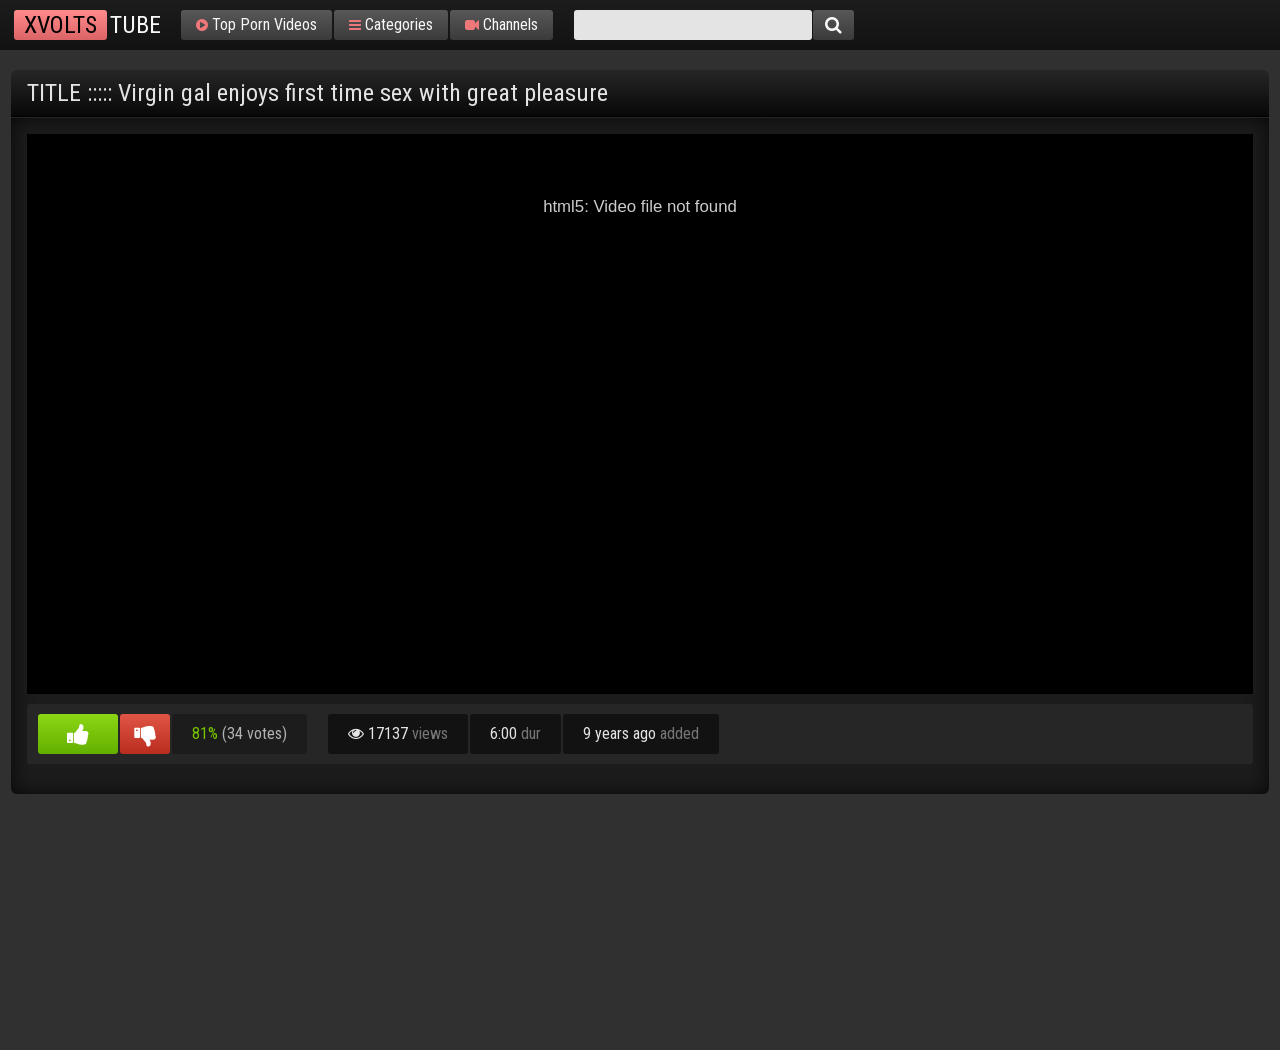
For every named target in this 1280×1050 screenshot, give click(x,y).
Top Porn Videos (256, 25)
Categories (391, 25)
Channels (501, 25)
